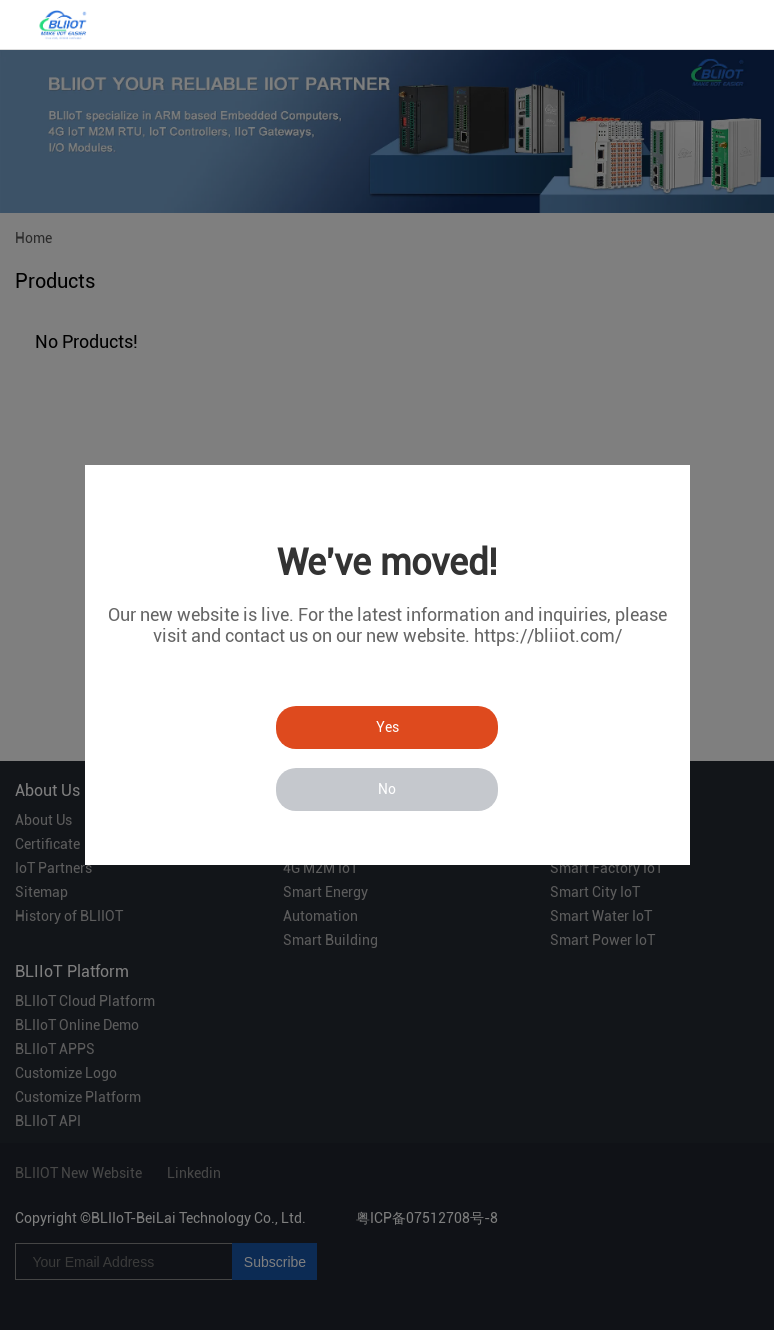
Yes (387, 727)
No (387, 789)
